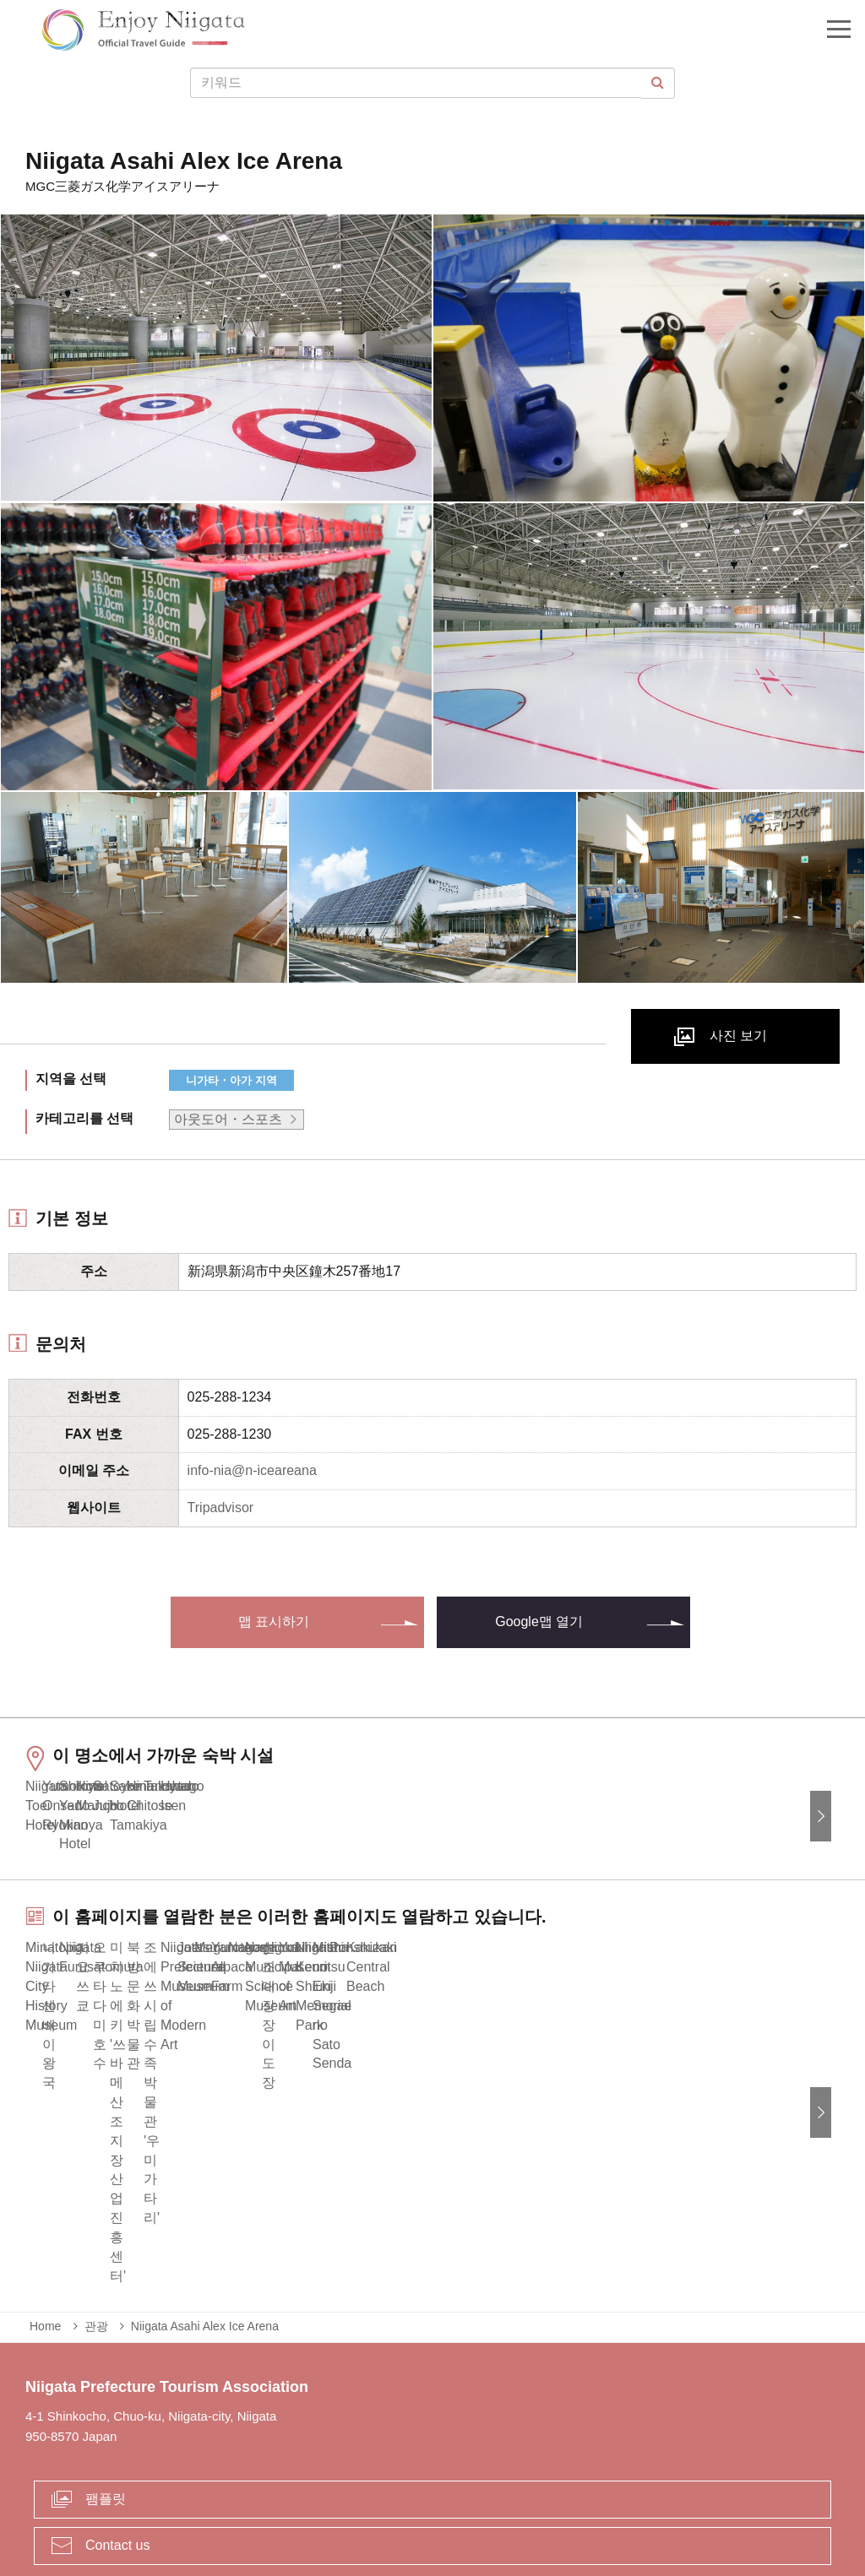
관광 (96, 2214)
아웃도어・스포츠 (228, 1119)
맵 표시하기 (273, 1621)
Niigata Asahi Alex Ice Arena (205, 2214)
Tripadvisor (221, 1507)
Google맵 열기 (539, 1621)
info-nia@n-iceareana (252, 1470)
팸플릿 (105, 2387)
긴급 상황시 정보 (264, 2495)
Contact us (117, 2433)
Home (45, 2214)
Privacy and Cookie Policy (574, 2495)
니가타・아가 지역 (231, 1080)
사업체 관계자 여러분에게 (406, 2495)
